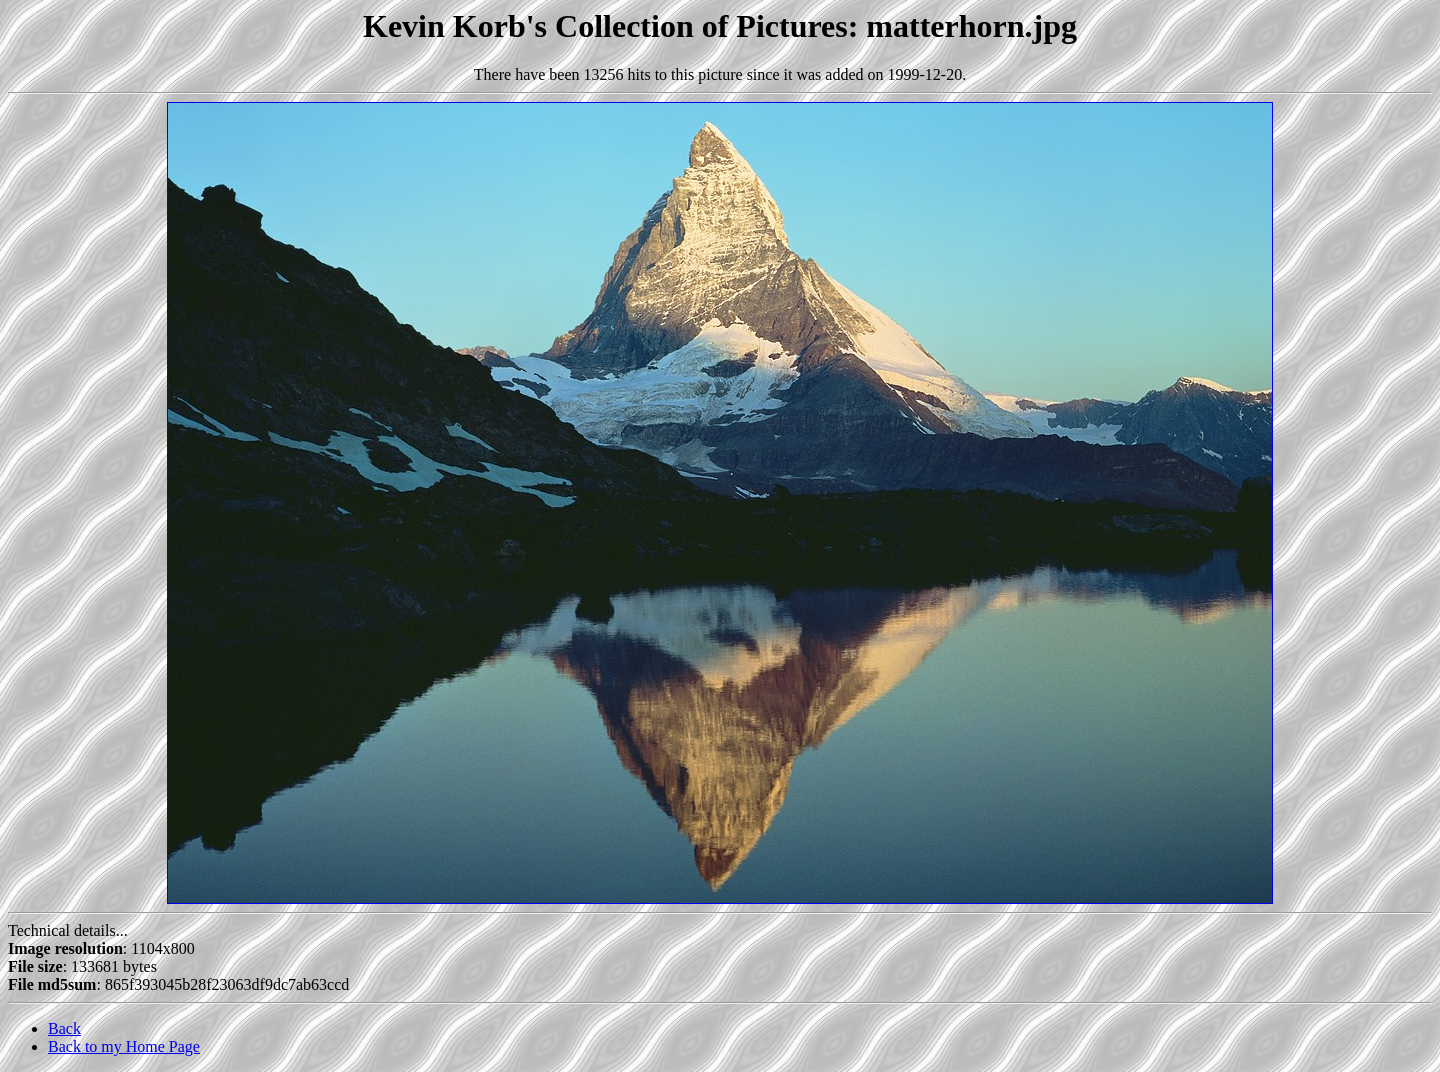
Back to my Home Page (124, 1046)
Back (64, 1028)
